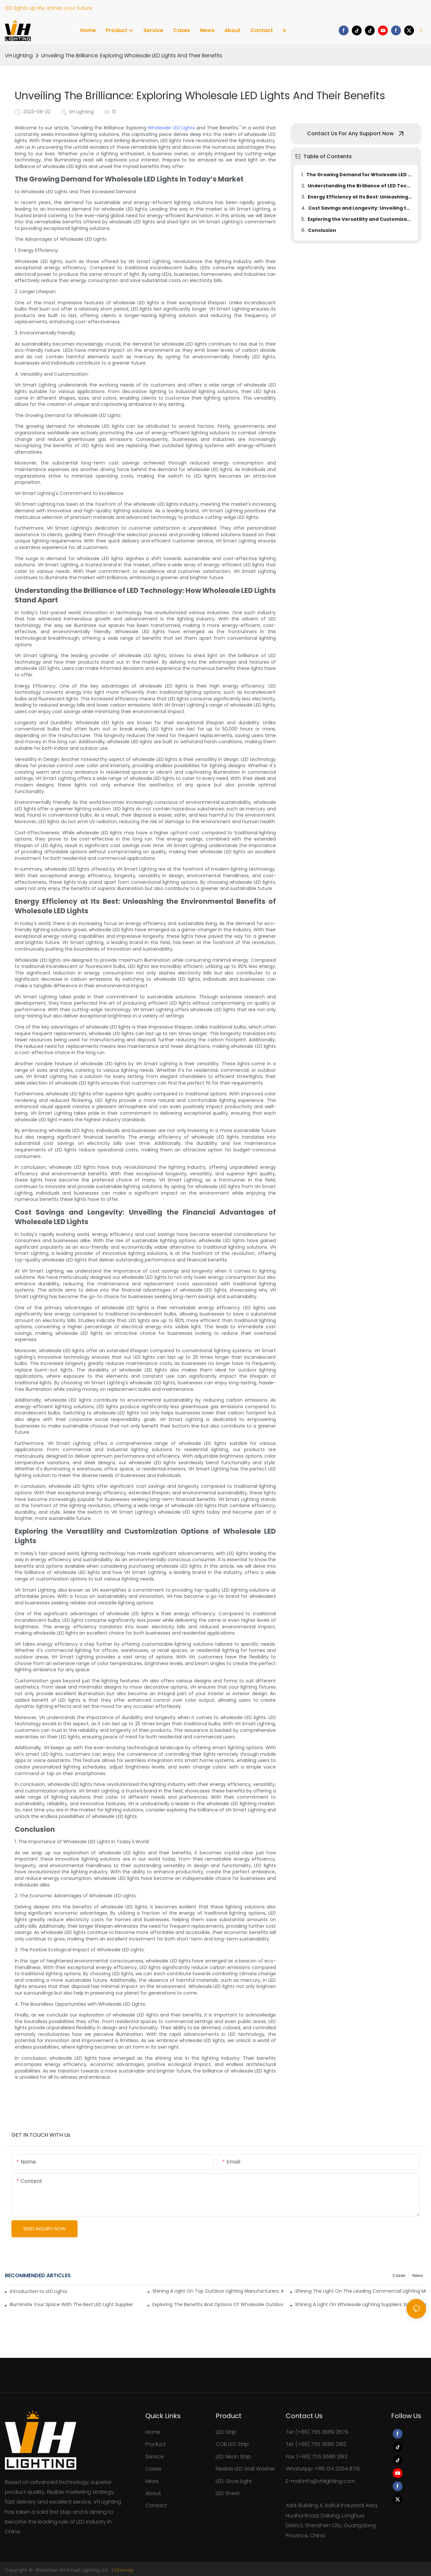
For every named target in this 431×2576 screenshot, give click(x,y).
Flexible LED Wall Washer (245, 2468)
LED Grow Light (234, 2481)
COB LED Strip (232, 2444)
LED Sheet (228, 2493)
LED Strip (226, 2432)
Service (154, 2456)
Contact (156, 2505)
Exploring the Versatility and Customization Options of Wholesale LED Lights (360, 219)
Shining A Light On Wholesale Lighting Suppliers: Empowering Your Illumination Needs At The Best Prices (360, 2304)
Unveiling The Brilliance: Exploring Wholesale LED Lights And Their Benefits (131, 55)
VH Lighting (19, 55)
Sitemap (124, 2570)
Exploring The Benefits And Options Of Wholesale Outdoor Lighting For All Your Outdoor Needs (218, 2304)
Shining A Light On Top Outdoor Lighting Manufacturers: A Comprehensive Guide (218, 2291)
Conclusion (322, 230)
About (153, 2493)
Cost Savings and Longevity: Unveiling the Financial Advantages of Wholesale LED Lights (360, 208)
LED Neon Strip (233, 2456)
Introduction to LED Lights (38, 2291)
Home (152, 2432)
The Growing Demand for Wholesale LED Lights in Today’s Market (359, 174)
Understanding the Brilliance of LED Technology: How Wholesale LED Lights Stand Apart (360, 185)
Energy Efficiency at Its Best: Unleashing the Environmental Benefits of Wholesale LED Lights (360, 197)
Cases (398, 2275)
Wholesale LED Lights (171, 127)
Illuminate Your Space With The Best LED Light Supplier (71, 2304)
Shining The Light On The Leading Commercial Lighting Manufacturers (360, 2291)
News (417, 2275)
